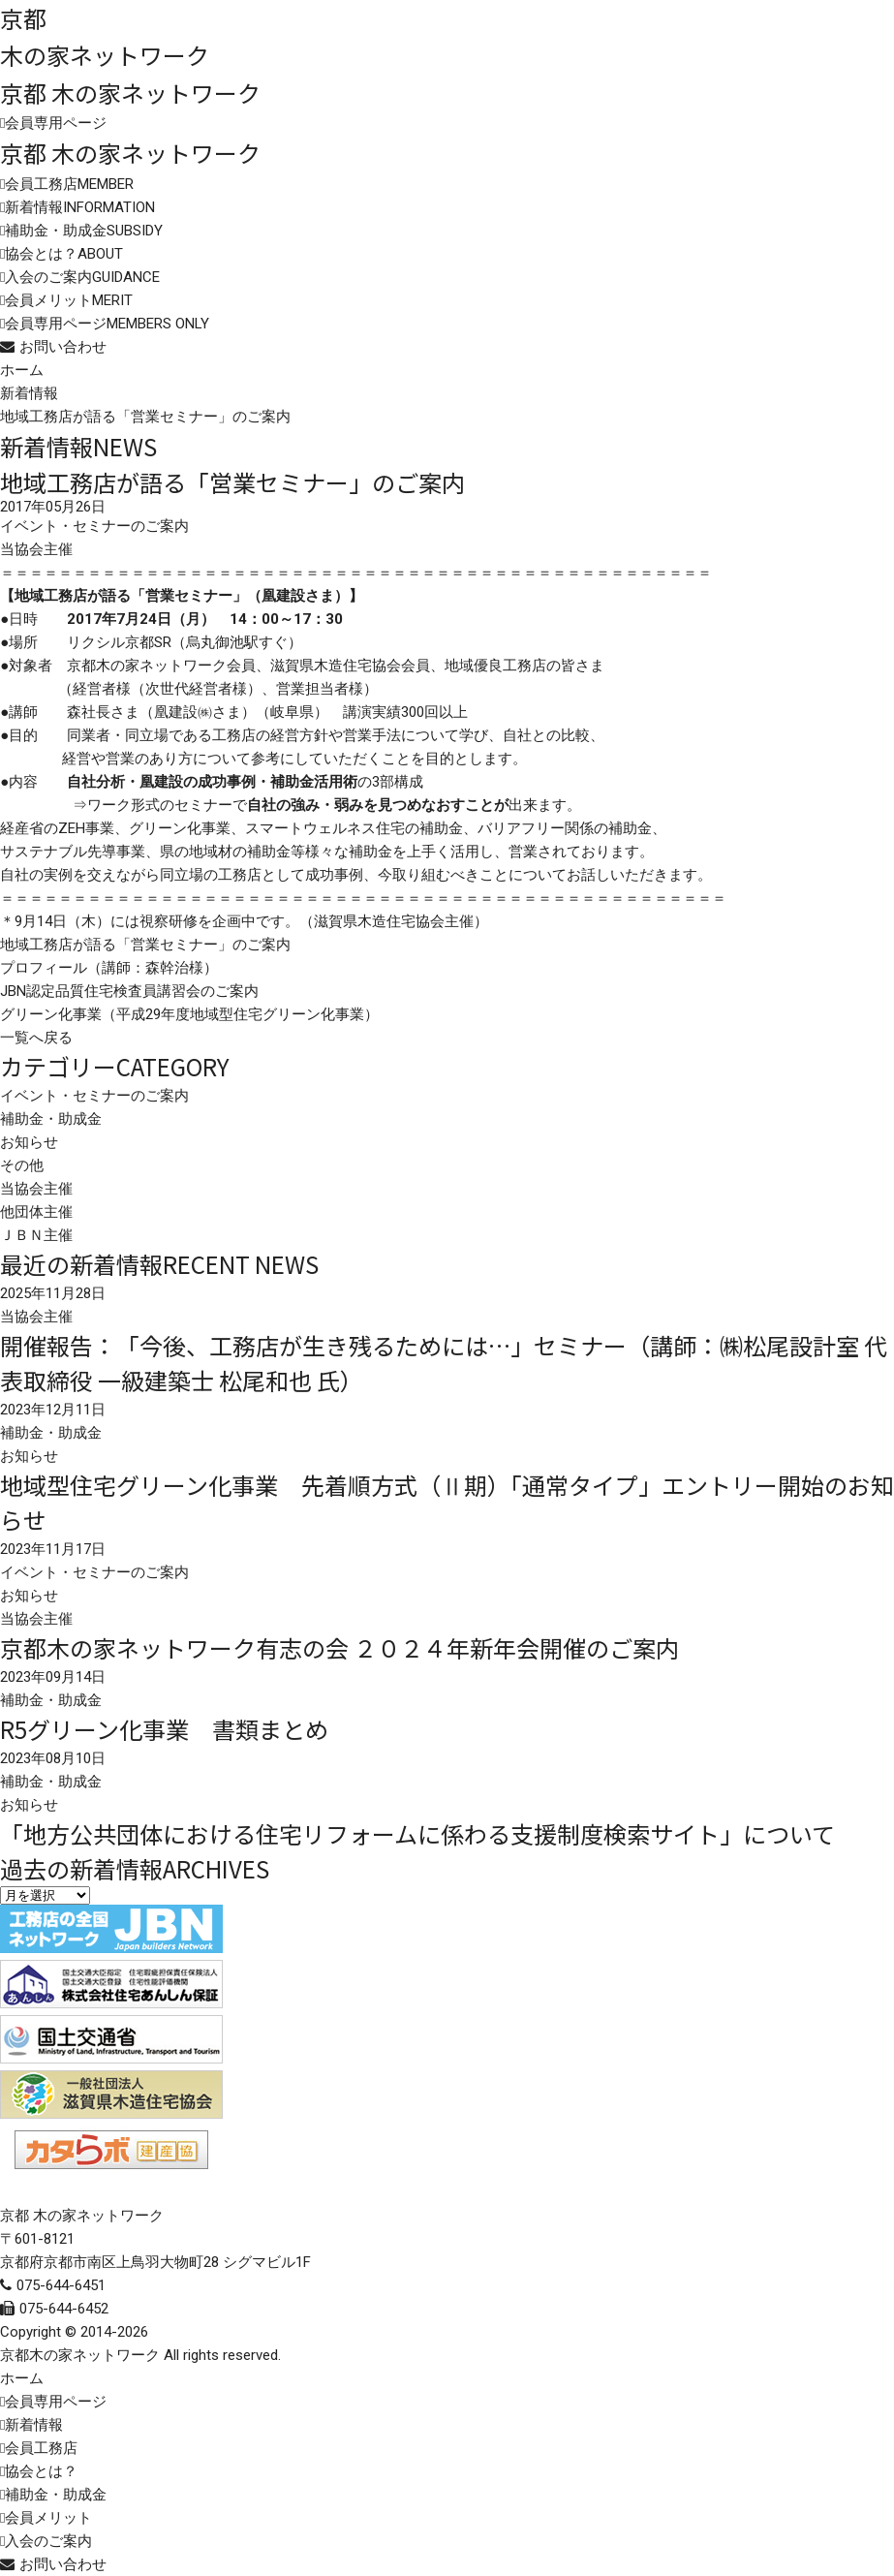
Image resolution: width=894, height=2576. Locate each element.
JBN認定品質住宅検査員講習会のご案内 (129, 991)
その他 (22, 1165)
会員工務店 (69, 184)
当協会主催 (36, 1188)
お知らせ (29, 1142)
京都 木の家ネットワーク (130, 92)
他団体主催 (36, 1212)
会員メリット (69, 300)
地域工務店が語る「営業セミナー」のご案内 (145, 944)
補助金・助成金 (84, 230)
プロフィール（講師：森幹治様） (109, 968)
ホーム (22, 370)
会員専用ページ (56, 123)
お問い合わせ (63, 347)
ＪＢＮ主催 (36, 1235)
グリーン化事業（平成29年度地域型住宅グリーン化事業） (189, 1014)
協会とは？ (64, 254)
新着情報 (80, 207)
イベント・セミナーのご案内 (94, 1095)
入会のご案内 (82, 277)
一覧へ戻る (36, 1037)
